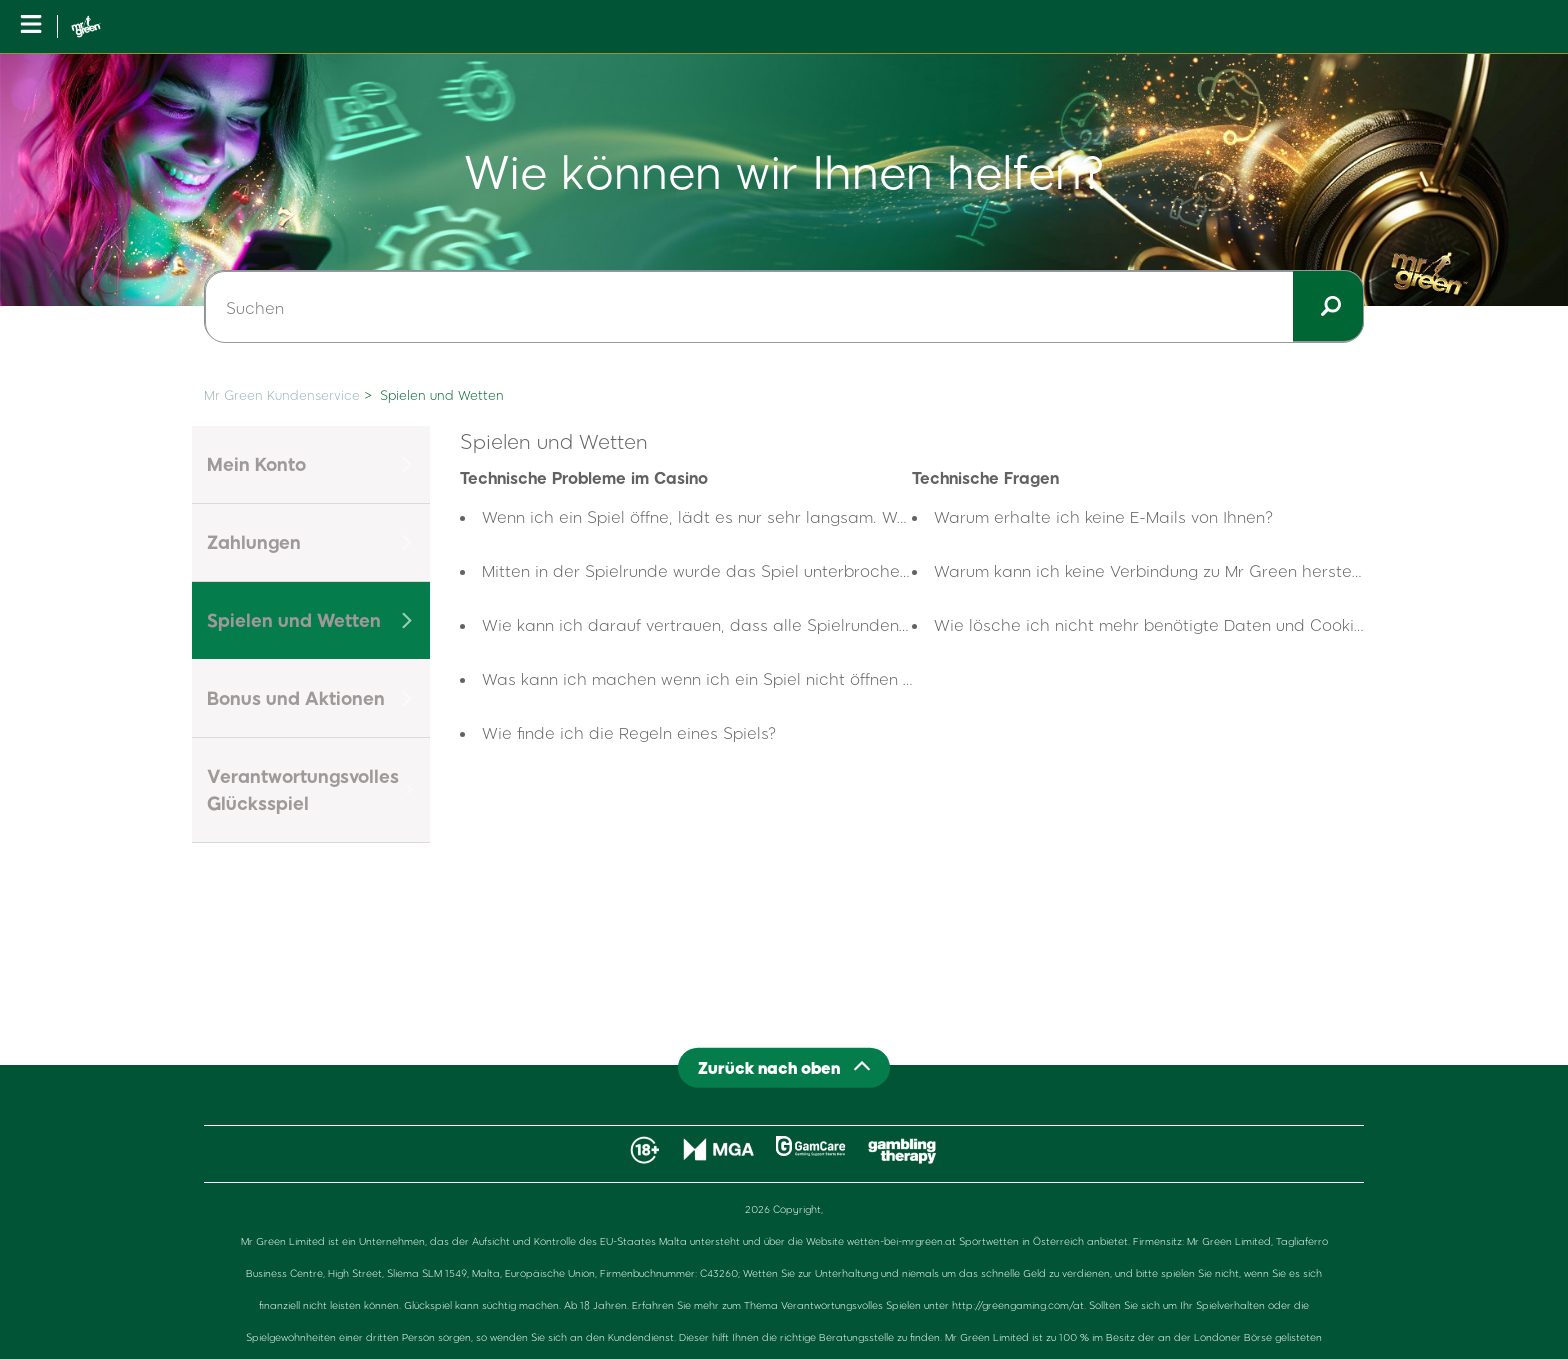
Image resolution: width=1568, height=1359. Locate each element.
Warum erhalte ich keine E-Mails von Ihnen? (1104, 516)
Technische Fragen (985, 477)
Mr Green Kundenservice (282, 395)
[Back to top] (784, 1067)
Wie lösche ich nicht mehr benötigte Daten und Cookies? (1157, 624)
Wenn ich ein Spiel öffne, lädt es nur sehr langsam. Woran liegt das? (748, 516)
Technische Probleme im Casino (584, 477)
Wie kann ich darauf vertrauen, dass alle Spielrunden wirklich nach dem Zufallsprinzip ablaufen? (859, 624)
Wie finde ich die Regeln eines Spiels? (629, 732)
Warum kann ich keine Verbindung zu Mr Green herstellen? (1161, 570)
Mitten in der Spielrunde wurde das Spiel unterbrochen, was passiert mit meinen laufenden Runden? (872, 570)
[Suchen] (784, 307)
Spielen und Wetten (442, 395)
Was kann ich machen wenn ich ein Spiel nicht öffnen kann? (715, 678)
